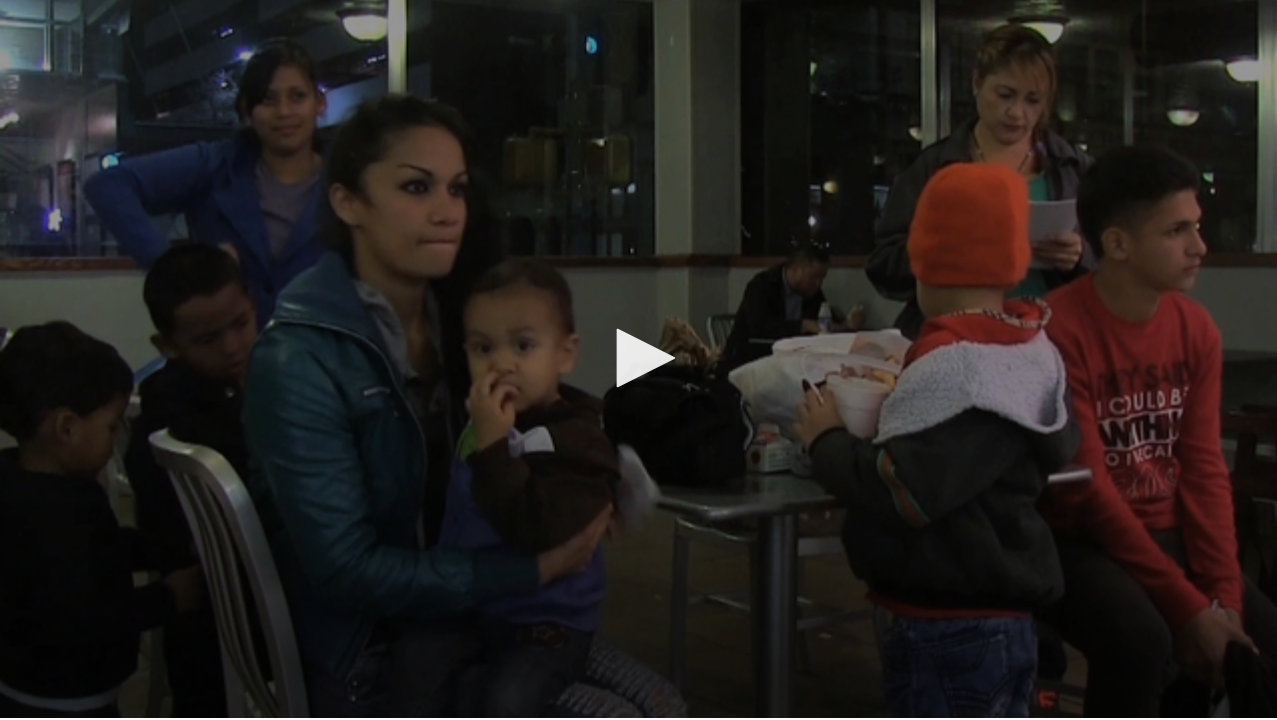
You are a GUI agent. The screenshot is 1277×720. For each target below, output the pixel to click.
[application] (638, 359)
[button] (639, 358)
